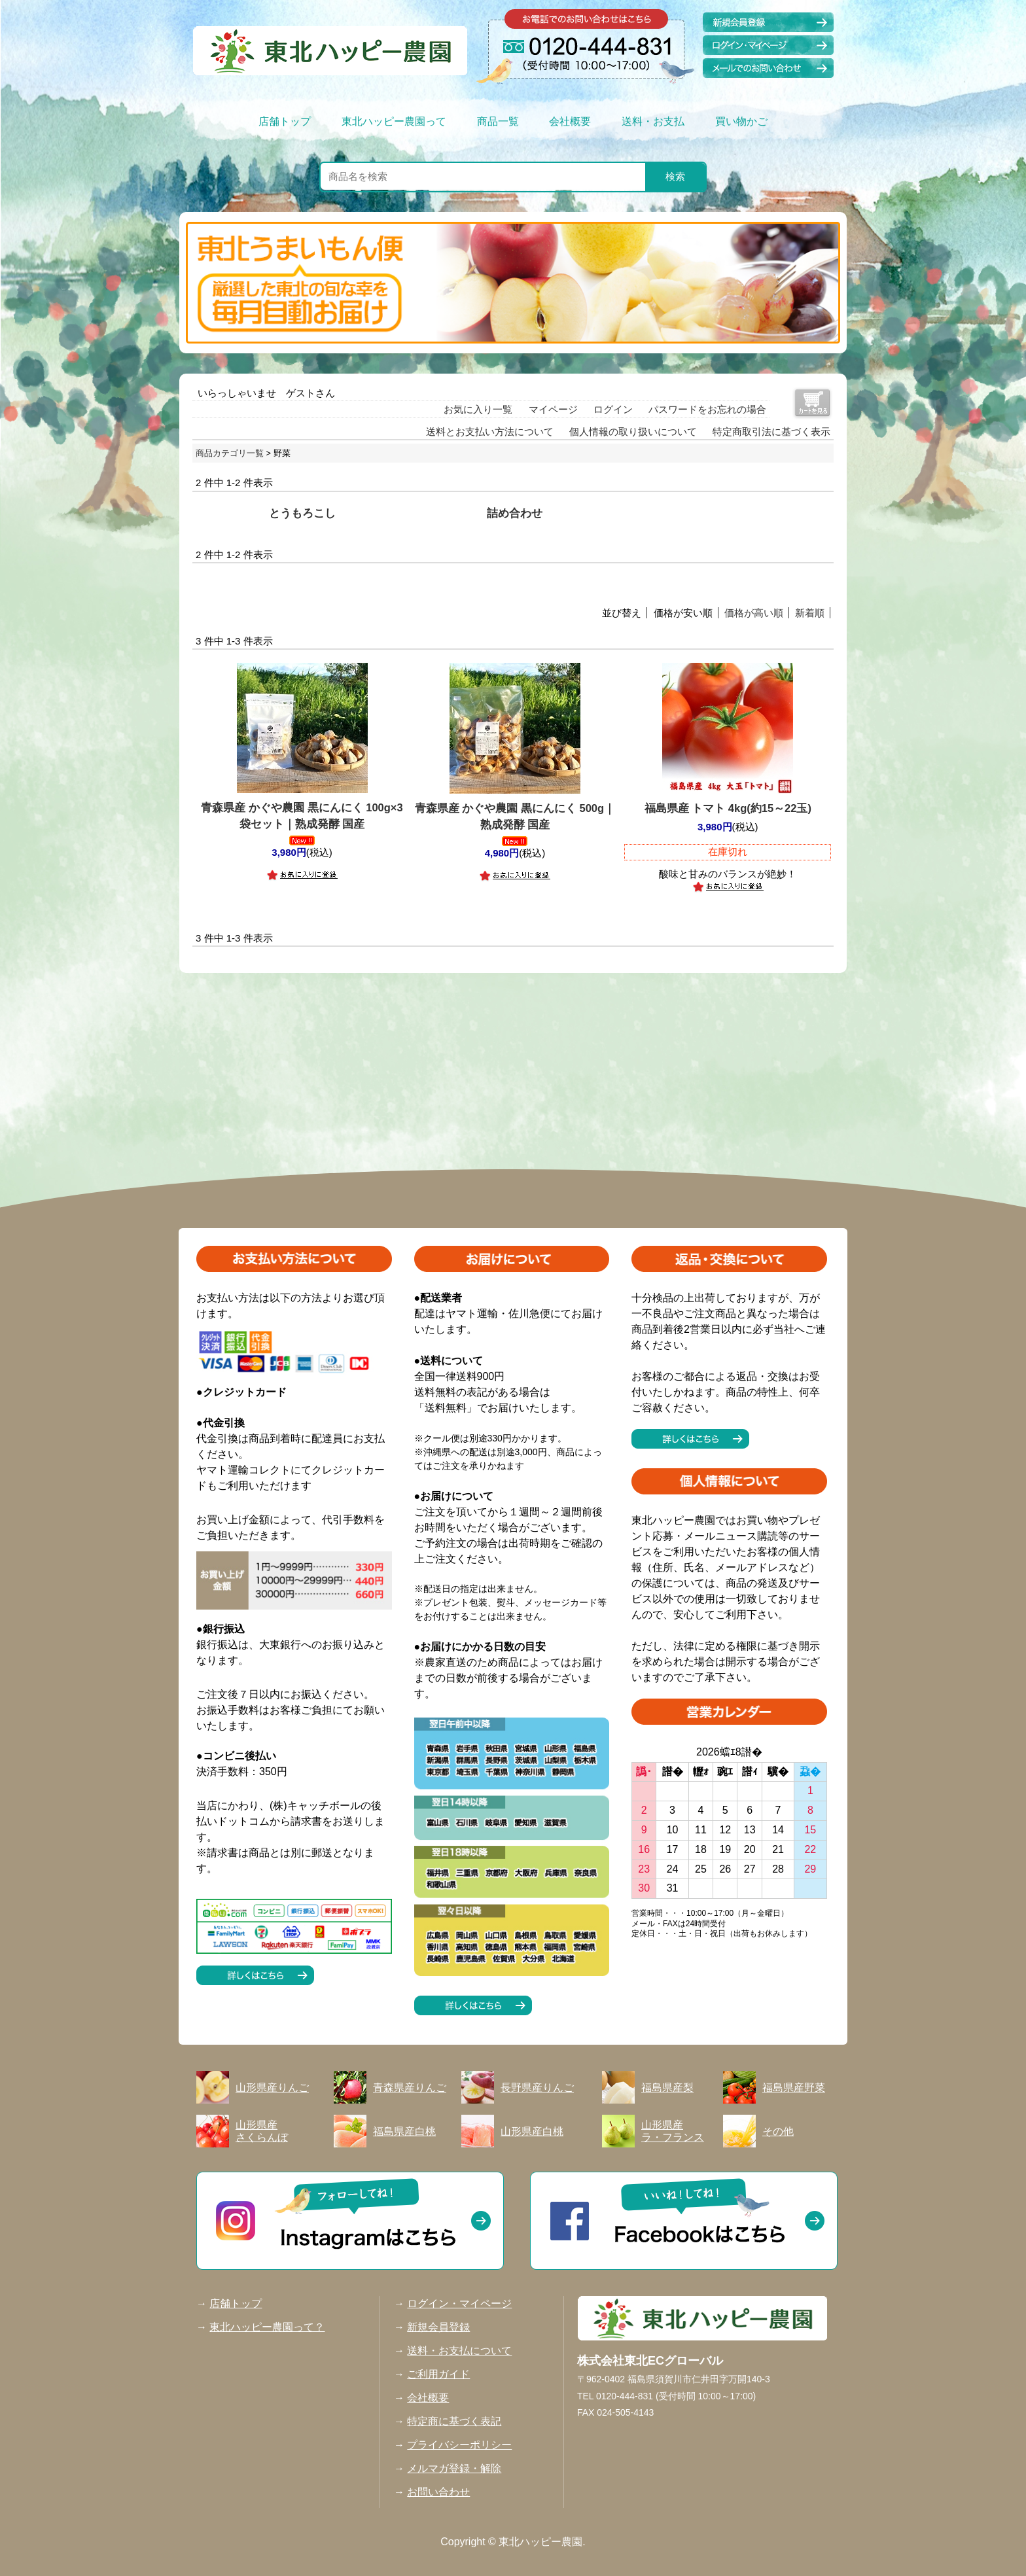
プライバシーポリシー (459, 2444)
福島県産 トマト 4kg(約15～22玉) (728, 808)
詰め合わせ (514, 513)
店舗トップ (284, 121)
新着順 (809, 612)
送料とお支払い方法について (490, 431)
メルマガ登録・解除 (454, 2468)
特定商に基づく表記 (454, 2421)
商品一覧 (498, 121)
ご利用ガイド (438, 2374)
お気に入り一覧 (478, 409)
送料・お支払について (459, 2350)
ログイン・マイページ (459, 2303)
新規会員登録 (438, 2327)
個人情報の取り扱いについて (633, 431)
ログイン (613, 409)
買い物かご (741, 121)
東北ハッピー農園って (394, 121)
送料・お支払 (653, 121)
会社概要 (570, 121)
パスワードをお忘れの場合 (707, 409)
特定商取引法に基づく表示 (771, 431)
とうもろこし (302, 513)
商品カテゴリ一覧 (230, 453)
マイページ (553, 409)
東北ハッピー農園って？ (267, 2327)
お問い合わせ (438, 2491)
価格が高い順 (753, 612)
